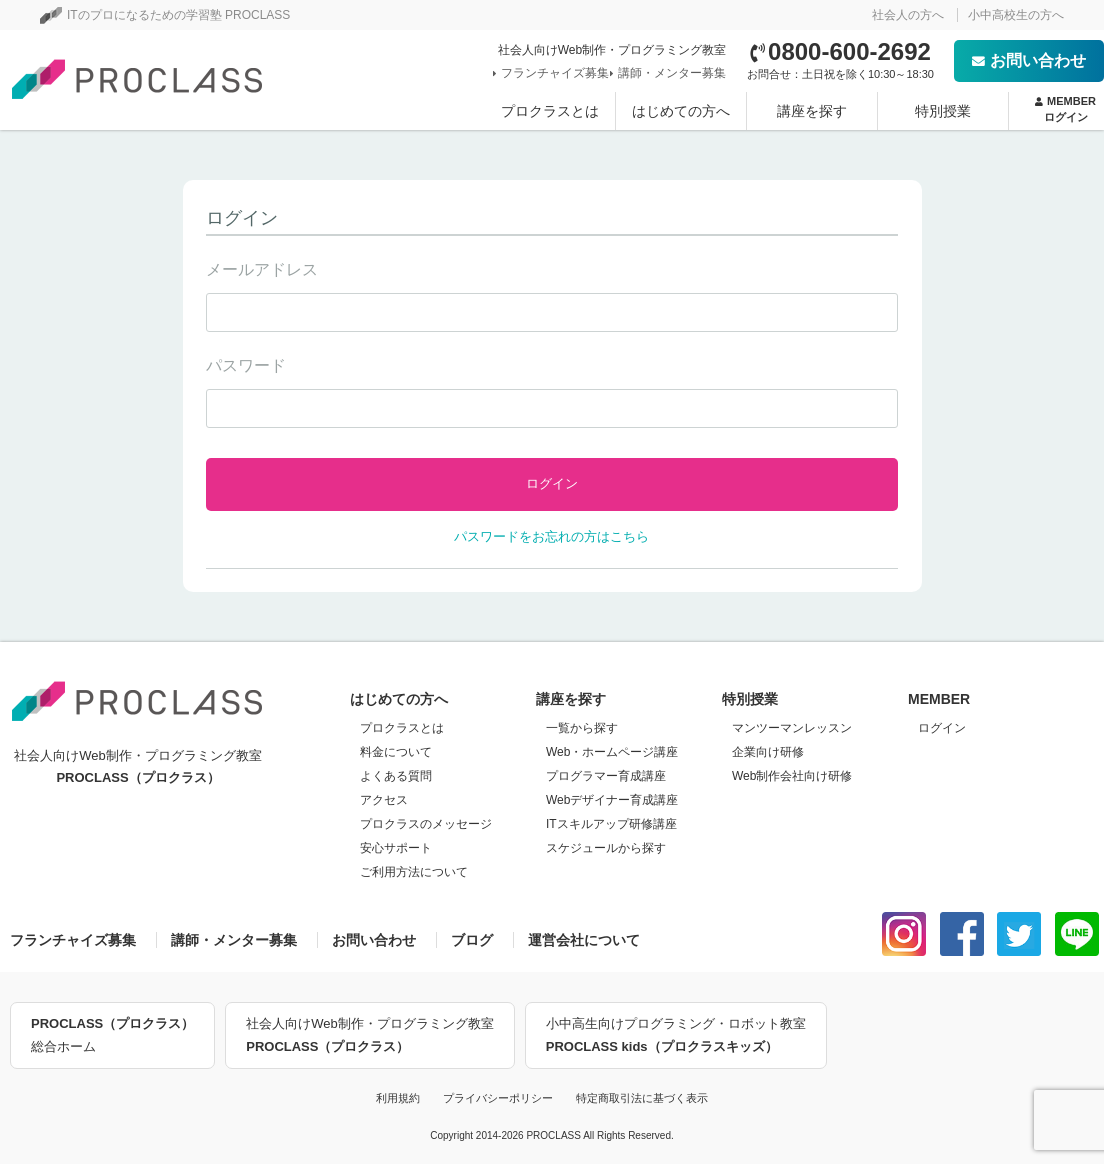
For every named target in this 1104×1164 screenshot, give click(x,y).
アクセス (384, 800)
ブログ (472, 940)
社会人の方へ (908, 15)
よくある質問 (396, 776)
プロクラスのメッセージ (426, 824)
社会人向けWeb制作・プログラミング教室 (370, 1036)
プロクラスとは (550, 111)
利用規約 (398, 1098)
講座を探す (812, 111)
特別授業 (943, 111)
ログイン (942, 728)
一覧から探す (582, 728)
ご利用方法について (414, 872)
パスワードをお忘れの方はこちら (551, 536)
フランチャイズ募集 (553, 73)
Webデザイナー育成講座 (612, 800)
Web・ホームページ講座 (612, 752)
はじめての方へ (681, 111)
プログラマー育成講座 (606, 776)
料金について (396, 752)
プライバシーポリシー (498, 1098)
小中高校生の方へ (1016, 15)
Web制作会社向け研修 (792, 776)
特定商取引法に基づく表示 (642, 1098)
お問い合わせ (1029, 60)
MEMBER (1065, 110)
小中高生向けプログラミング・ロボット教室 (676, 1036)
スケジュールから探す (606, 848)
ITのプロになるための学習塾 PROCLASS (165, 15)
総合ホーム (112, 1033)
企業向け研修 (768, 752)
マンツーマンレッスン (792, 728)
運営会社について (584, 940)
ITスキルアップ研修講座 (611, 824)
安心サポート (396, 848)
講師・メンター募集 (670, 73)
